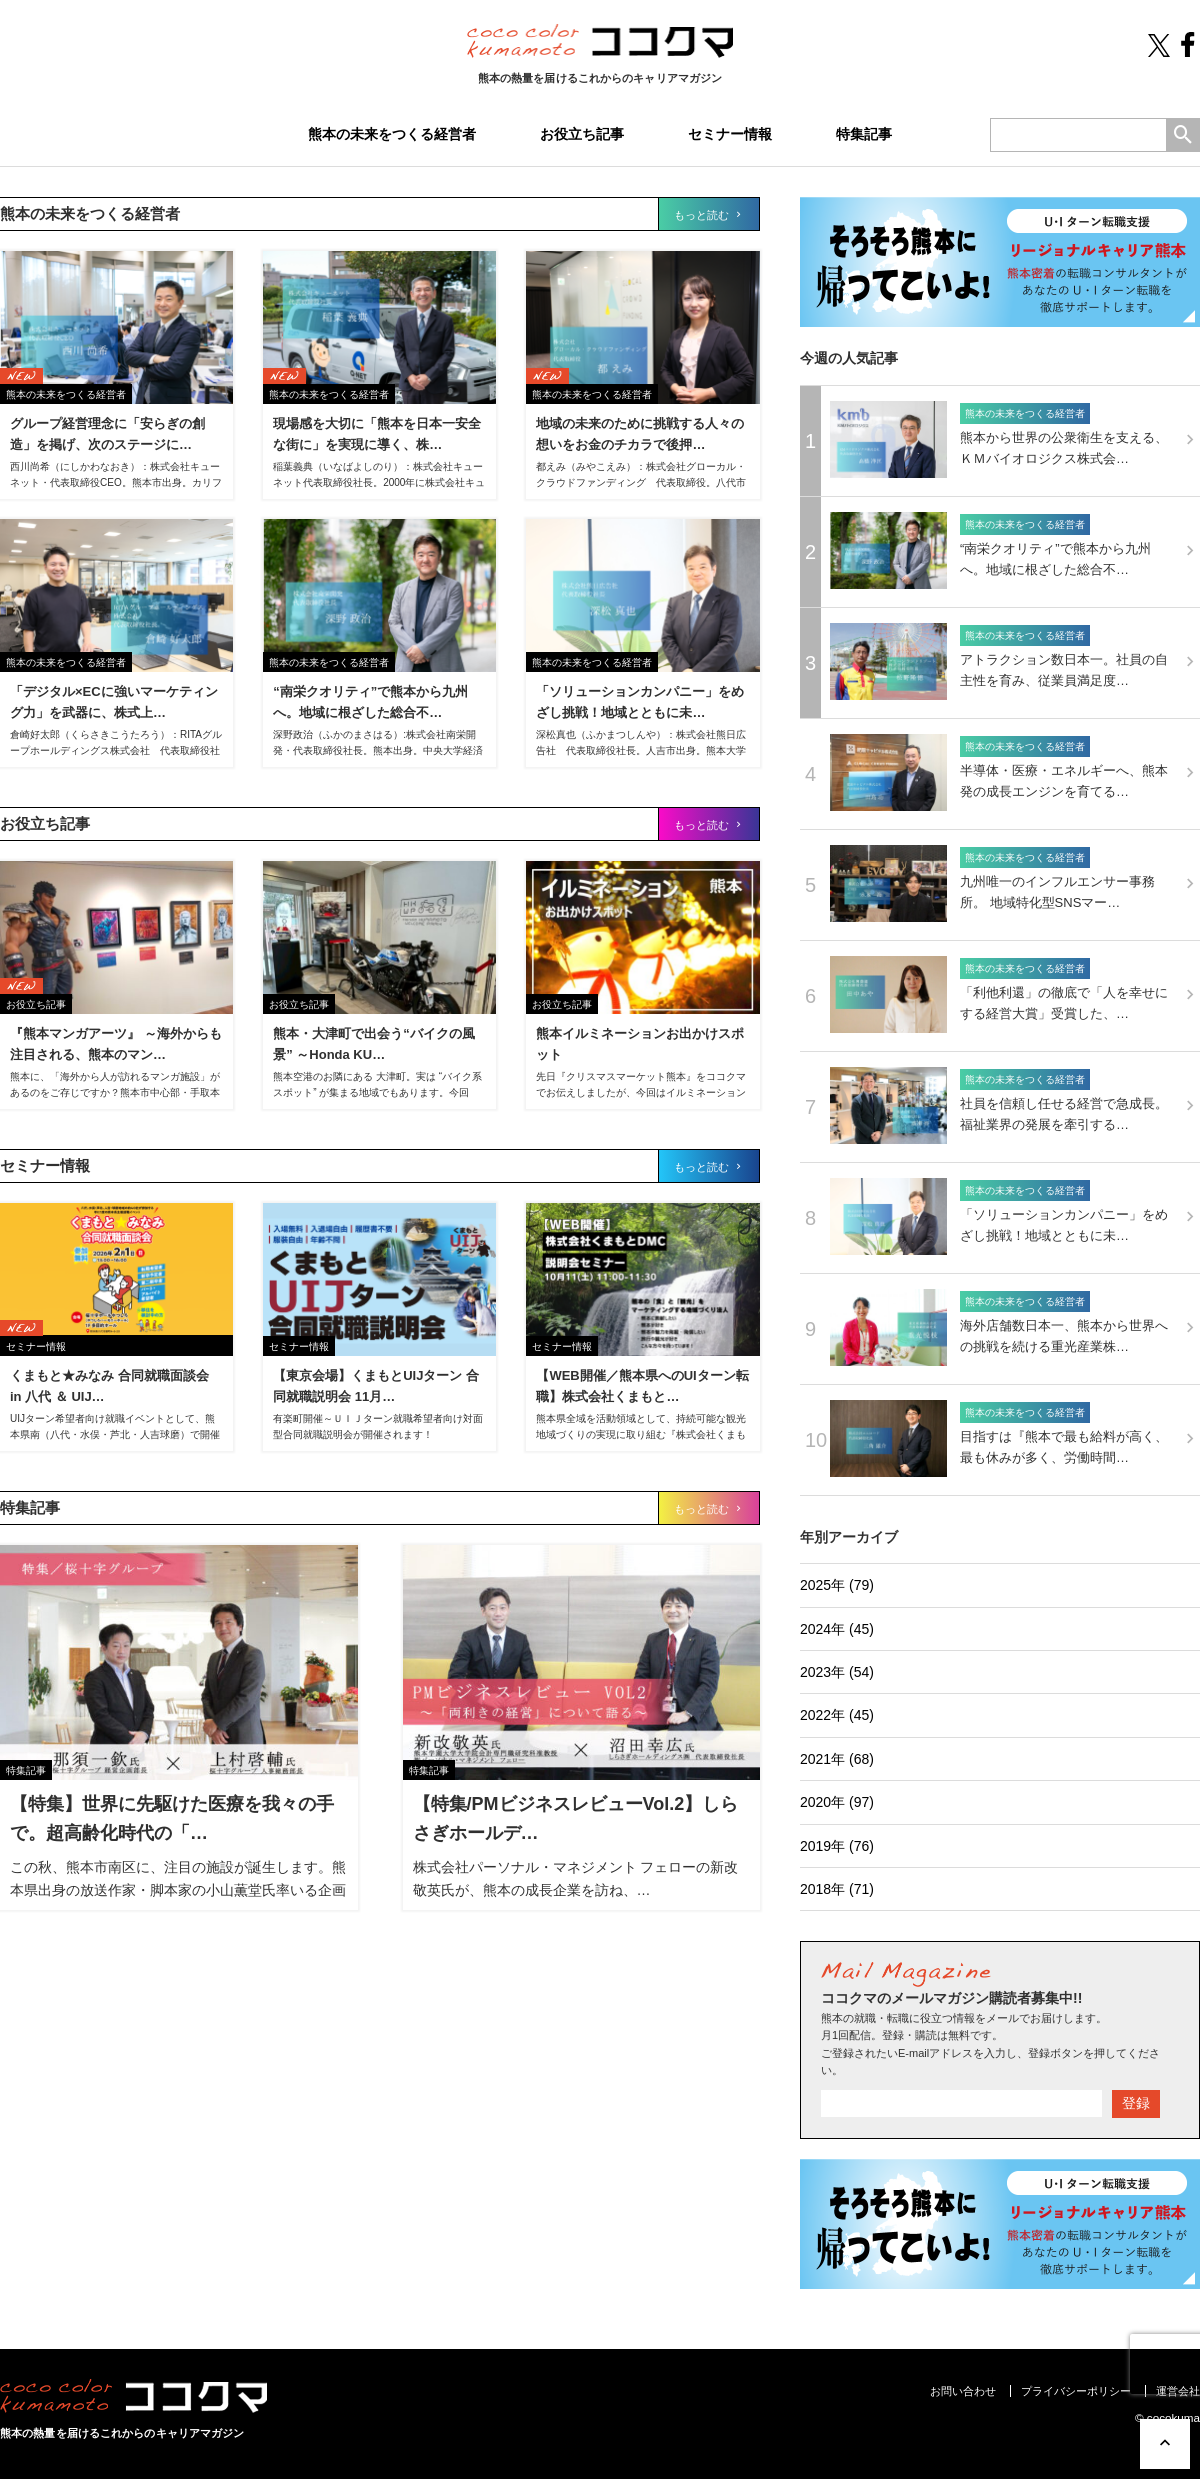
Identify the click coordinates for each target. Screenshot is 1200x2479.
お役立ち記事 (582, 134)
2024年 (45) (837, 1629)
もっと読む (708, 215)
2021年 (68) (837, 1759)
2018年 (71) (837, 1889)
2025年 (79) (837, 1585)
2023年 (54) (837, 1672)
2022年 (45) (837, 1715)
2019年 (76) (837, 1846)
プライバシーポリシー (1076, 2391)
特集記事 (864, 134)
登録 (1136, 2103)
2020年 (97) (837, 1802)
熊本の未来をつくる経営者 (392, 134)
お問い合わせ (963, 2391)
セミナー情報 (730, 134)
